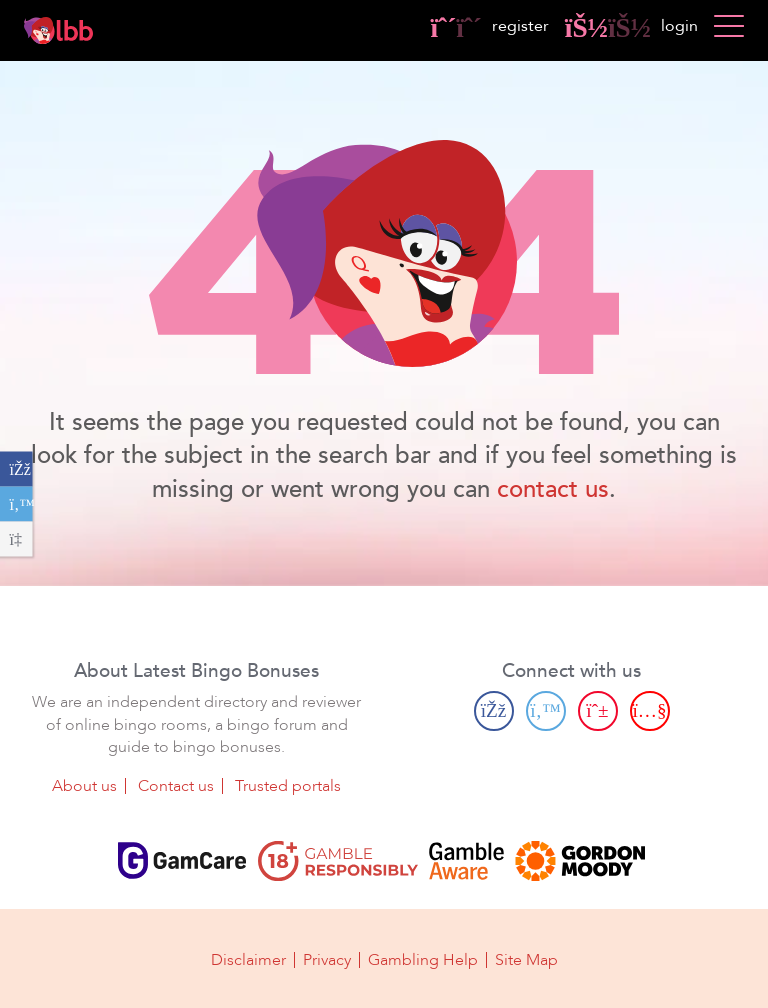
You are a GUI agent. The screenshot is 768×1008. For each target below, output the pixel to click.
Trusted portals (288, 786)
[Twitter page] (546, 711)
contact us (553, 489)
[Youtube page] (650, 711)
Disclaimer (248, 960)
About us (84, 786)
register (490, 26)
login (631, 26)
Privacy (327, 960)
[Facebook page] (494, 711)
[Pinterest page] (598, 711)
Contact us (176, 786)
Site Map (526, 960)
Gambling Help (423, 960)
